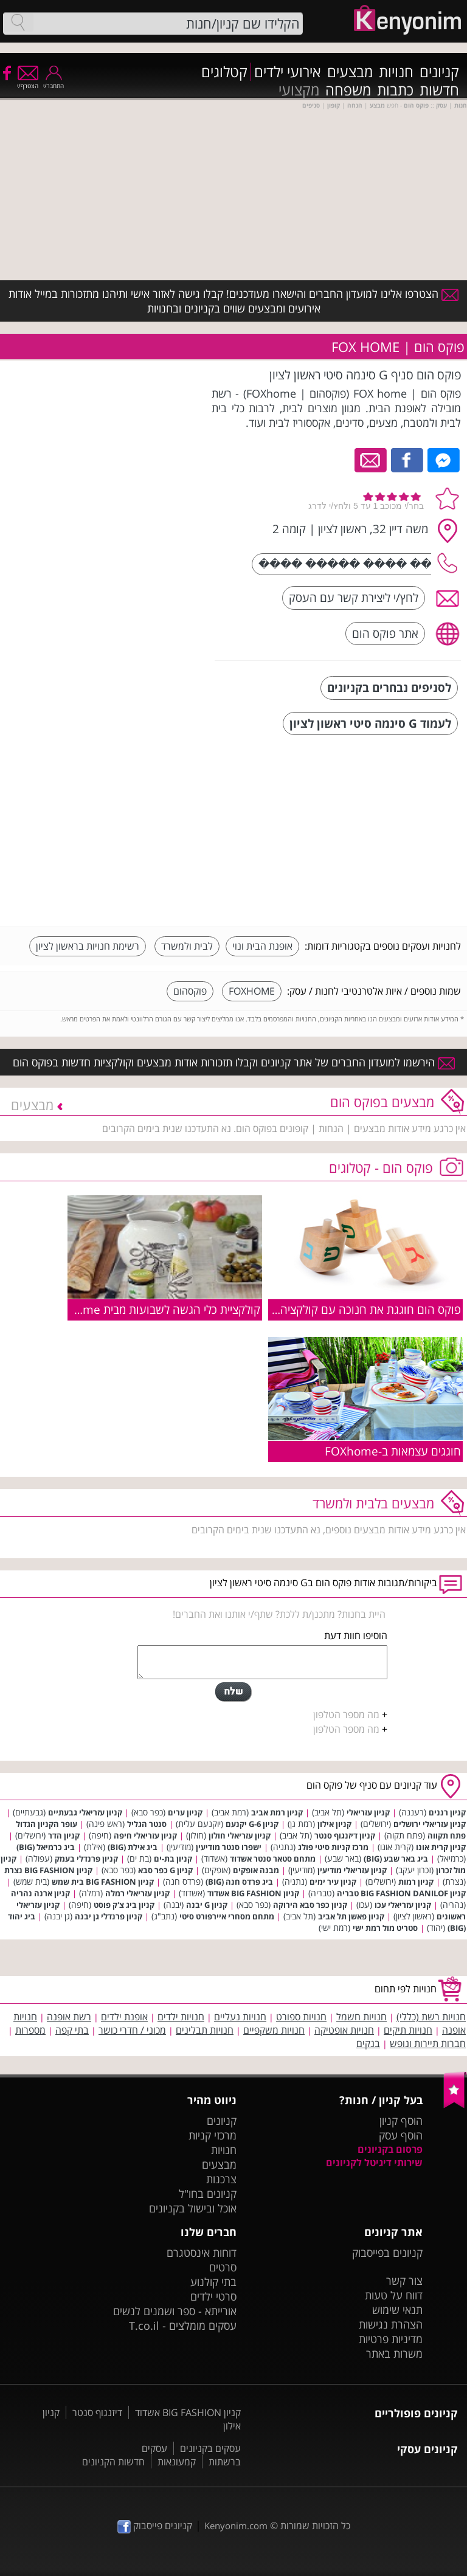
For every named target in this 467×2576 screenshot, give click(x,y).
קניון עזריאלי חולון (240, 1835)
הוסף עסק (401, 2135)
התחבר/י (53, 82)
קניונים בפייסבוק (387, 2252)
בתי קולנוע (213, 2281)
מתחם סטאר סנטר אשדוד (273, 1858)
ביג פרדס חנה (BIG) (239, 1881)
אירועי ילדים (287, 72)
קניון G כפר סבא (165, 1870)
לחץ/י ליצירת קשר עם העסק (353, 597)
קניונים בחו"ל (208, 2193)
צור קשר (404, 2280)
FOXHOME (252, 991)
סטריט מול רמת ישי (385, 1927)
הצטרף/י (27, 82)
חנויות (396, 72)
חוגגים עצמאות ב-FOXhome (393, 1451)
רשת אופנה (69, 2016)
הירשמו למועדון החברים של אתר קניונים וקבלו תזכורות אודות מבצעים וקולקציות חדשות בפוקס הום (234, 1062)
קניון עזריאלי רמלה (137, 1893)
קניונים (439, 72)
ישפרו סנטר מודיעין (228, 1847)
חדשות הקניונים (113, 2461)
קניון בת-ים (173, 1858)
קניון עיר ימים (333, 1881)
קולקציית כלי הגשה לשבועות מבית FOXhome (153, 1309)
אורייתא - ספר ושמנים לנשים (175, 2311)
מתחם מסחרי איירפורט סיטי (226, 1916)
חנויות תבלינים (205, 2030)
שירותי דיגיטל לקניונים (374, 2162)
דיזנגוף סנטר (97, 2412)
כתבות (395, 90)
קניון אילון (334, 1823)
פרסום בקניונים (390, 2149)
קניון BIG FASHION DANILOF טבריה (401, 1893)
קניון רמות (416, 1881)
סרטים (223, 2267)
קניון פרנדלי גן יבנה (108, 1916)
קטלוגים (224, 72)
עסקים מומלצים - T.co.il (183, 2325)
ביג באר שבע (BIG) (396, 1858)
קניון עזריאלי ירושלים (429, 1823)
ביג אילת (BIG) (132, 1847)
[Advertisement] (369, 832)
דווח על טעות (394, 2295)
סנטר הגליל (147, 1823)
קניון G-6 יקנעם (252, 1823)
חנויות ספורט (301, 2016)
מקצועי (298, 90)
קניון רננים (447, 1812)
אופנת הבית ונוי (262, 946)
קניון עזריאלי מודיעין (352, 1870)
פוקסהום (190, 991)
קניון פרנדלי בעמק (86, 1858)
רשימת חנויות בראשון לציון (87, 946)
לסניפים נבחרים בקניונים (389, 687)
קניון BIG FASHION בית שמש (103, 1881)
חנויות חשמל (361, 2016)
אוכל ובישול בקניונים (193, 2208)
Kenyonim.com (236, 2525)
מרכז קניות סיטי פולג (333, 1847)
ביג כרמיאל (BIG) (45, 1847)
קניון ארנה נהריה (40, 1893)
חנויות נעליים (240, 2016)
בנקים (368, 2043)
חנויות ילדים (180, 2016)
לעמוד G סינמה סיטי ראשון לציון (370, 723)
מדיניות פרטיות (391, 2339)
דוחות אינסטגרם (202, 2252)
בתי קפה (72, 2030)
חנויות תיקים (408, 2030)
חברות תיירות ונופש (428, 2043)
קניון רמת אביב (277, 1812)
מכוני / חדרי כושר (132, 2030)
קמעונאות (176, 2461)
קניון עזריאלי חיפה (145, 1835)
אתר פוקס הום (385, 633)
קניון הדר (64, 1835)
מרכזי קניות (213, 2135)
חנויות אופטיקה (344, 2030)
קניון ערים (185, 1812)
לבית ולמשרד (187, 946)
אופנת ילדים (124, 2016)
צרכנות (221, 2179)
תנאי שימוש (397, 2309)
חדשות (439, 90)
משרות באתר (394, 2353)
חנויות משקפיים (274, 2030)
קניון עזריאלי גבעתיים (85, 1812)
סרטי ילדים (213, 2296)
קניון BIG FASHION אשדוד (253, 1893)
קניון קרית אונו (441, 1847)
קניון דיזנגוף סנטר (344, 1835)
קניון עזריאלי (368, 1812)
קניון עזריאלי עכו (403, 1904)
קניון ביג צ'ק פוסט (124, 1904)
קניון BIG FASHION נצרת (48, 1870)
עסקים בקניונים (210, 2448)
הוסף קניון (401, 2120)
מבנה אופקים (256, 1870)
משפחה (348, 90)
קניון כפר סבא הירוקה (310, 1904)
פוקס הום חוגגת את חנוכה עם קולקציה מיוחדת (352, 1309)
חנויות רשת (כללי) (431, 2016)
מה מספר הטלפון (346, 1714)
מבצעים (350, 72)
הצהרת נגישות (391, 2324)
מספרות (30, 2030)
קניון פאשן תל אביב (351, 1916)
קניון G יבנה (206, 1904)
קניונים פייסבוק (154, 2525)
